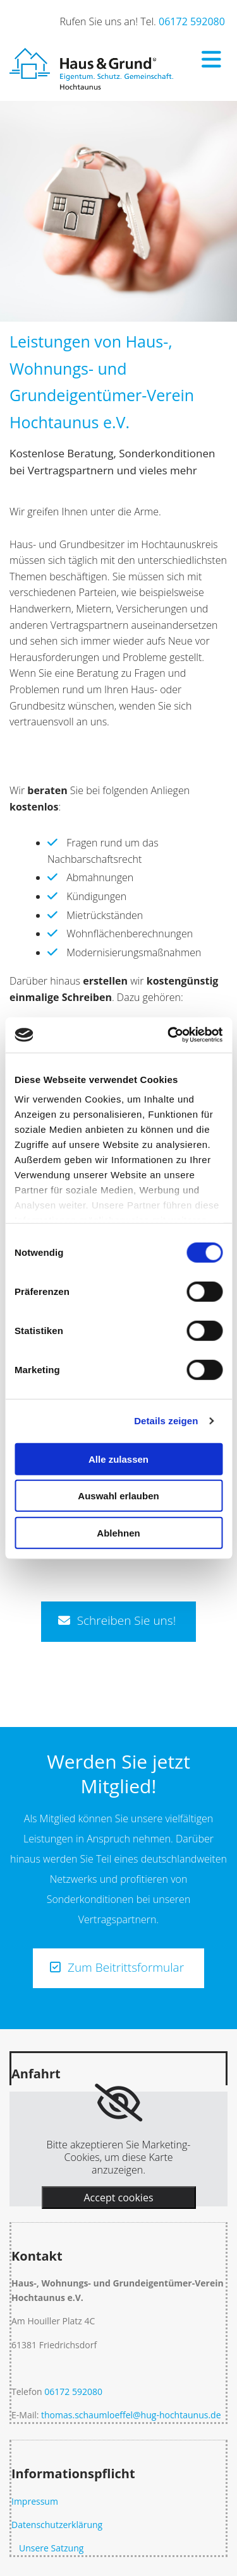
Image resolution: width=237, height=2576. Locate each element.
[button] (119, 1621)
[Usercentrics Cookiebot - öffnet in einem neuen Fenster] (168, 1035)
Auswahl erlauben (118, 1495)
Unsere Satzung (48, 2548)
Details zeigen (166, 1420)
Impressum (34, 2501)
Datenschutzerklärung (56, 2525)
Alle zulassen (118, 1458)
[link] (118, 2103)
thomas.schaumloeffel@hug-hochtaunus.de (131, 2415)
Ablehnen (118, 1532)
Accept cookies (118, 2197)
